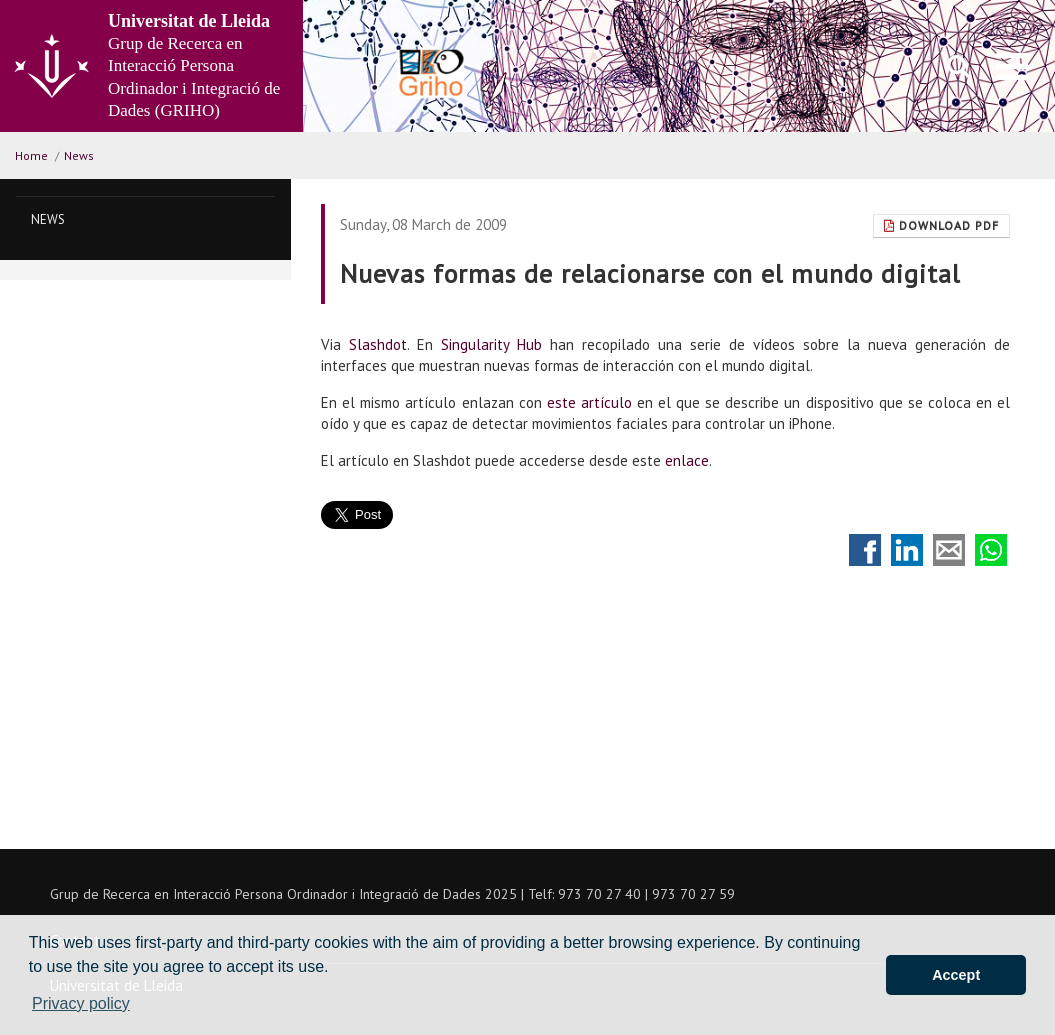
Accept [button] (956, 975)
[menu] (1012, 66)
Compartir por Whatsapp (991, 550)
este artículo (589, 402)
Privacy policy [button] (81, 1003)
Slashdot (378, 344)
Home (31, 155)
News (79, 155)
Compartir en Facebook (865, 550)
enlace (687, 460)
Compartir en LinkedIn (907, 550)
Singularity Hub (491, 344)
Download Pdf (941, 225)
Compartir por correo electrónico (949, 550)
